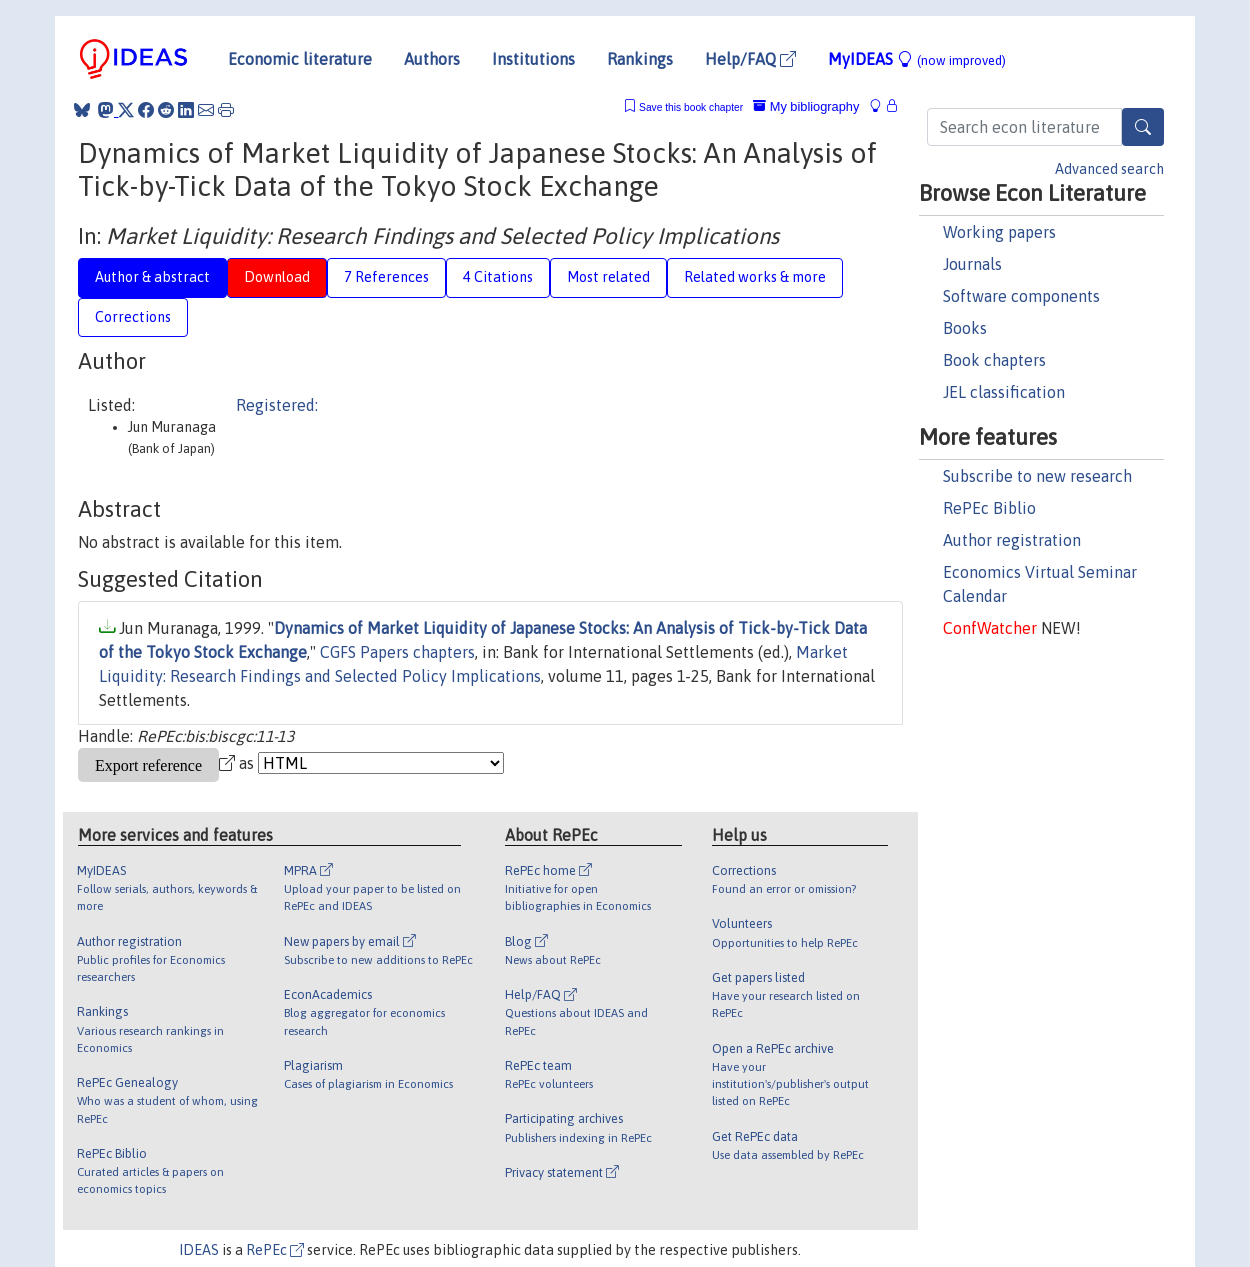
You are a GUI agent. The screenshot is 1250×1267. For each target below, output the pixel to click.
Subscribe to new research (1037, 476)
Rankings (640, 59)
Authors (432, 59)
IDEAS (199, 1250)
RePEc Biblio (989, 508)
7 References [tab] (386, 277)
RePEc (275, 1250)
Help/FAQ (750, 59)
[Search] (1143, 127)
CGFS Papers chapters (397, 652)
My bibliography (806, 106)
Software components (1021, 296)
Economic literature (300, 59)
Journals (972, 264)
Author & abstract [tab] (152, 277)
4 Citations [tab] (498, 277)
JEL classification (1004, 392)
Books (965, 328)
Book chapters (994, 360)
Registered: (277, 405)
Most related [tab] (608, 277)
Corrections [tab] (133, 317)
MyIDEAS (917, 59)
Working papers (999, 232)
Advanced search (1109, 169)
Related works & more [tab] (755, 277)
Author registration (1012, 540)
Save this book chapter (691, 107)
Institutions (533, 59)
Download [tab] (277, 277)
